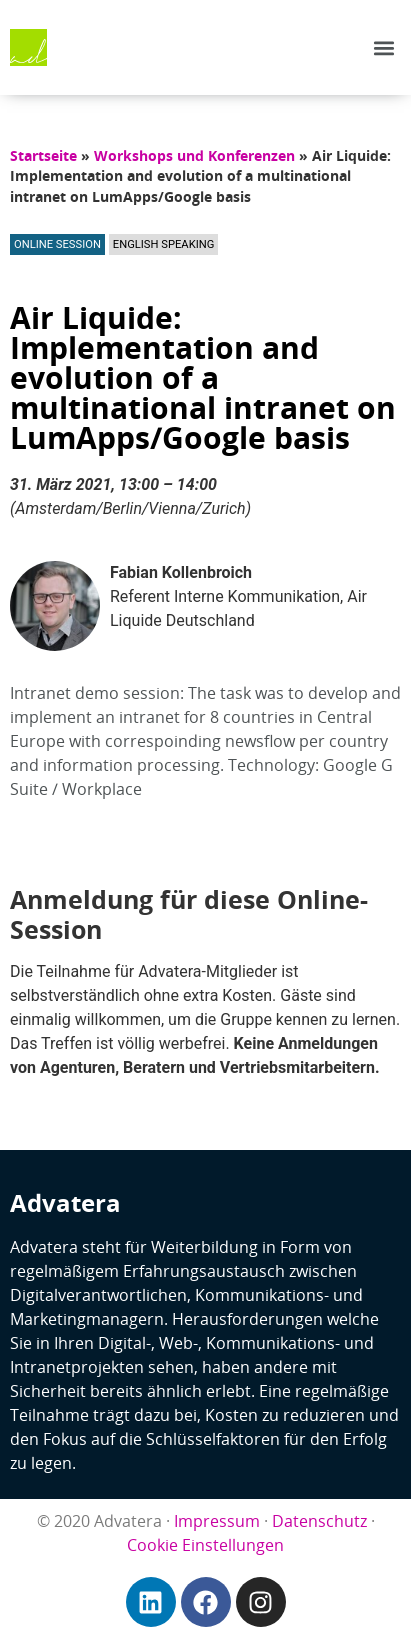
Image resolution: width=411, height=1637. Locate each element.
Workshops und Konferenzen (194, 155)
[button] (384, 47)
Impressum (217, 1521)
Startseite (43, 155)
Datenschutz (319, 1521)
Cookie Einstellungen (205, 1545)
